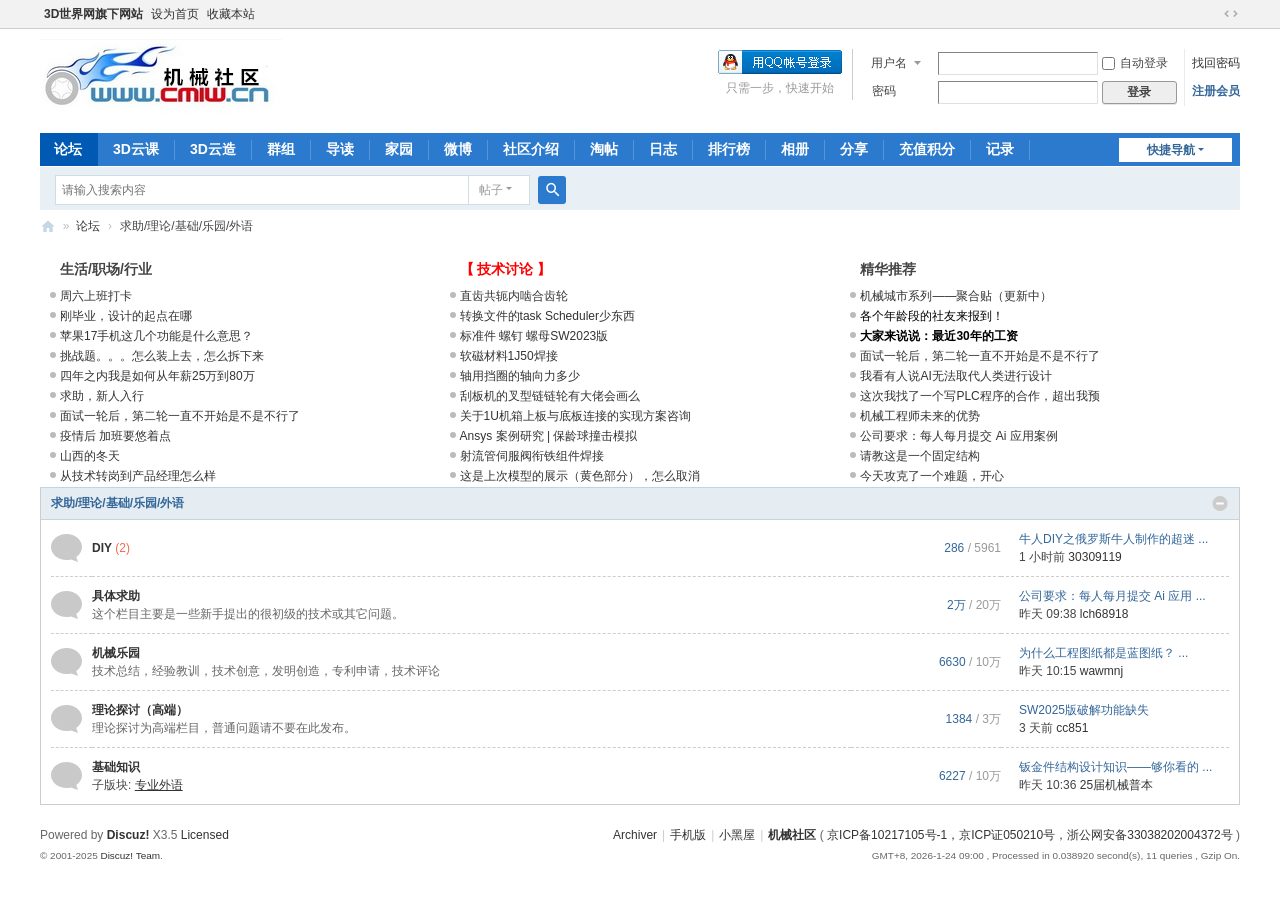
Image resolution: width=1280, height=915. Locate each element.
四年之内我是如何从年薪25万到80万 (157, 376)
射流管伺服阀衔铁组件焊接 (532, 456)
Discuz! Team (130, 855)
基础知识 (116, 767)
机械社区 (48, 226)
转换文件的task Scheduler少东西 (547, 316)
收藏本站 (231, 14)
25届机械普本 (1116, 785)
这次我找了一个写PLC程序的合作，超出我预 (979, 396)
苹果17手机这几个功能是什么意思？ (156, 336)
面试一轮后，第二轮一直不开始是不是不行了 (180, 416)
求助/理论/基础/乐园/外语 (117, 503)
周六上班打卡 (96, 296)
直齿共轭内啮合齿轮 (514, 296)
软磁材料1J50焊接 (509, 356)
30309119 (1094, 557)
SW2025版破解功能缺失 (1084, 710)
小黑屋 (737, 835)
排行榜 (729, 149)
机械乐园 (116, 653)
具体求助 (116, 596)
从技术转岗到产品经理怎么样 (138, 476)
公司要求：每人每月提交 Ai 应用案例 (958, 436)
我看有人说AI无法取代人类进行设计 (955, 376)
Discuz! (128, 835)
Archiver (635, 835)
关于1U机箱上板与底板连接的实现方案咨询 (575, 416)
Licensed (205, 835)
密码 (884, 91)
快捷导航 (1171, 150)
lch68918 (1104, 614)
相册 (795, 149)
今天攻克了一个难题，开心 (932, 476)
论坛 (68, 149)
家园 (399, 149)
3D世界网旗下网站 (93, 14)
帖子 (491, 190)
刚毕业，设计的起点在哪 (126, 316)
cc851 (1072, 728)
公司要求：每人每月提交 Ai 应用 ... (1112, 596)
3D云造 (213, 149)
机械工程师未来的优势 (920, 416)
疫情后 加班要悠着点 (115, 436)
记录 (1000, 149)
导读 (340, 149)
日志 (663, 149)
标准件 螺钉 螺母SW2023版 (534, 336)
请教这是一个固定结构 (920, 456)
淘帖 (604, 149)
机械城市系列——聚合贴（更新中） (956, 296)
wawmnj (1101, 671)
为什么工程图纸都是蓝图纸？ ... (1103, 653)
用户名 (889, 63)
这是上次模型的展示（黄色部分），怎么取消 (580, 476)
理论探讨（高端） (140, 710)
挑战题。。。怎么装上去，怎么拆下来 (162, 356)
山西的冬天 (90, 456)
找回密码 (1216, 63)
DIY (102, 548)
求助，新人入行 (102, 396)
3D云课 (136, 149)
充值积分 (927, 149)
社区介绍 (531, 149)
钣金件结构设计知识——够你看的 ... (1115, 767)
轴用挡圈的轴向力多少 (520, 376)
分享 (854, 149)
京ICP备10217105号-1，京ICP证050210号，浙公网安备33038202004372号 (1030, 835)
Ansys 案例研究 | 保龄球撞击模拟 (549, 436)
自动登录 (1135, 63)
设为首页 (175, 14)
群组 (281, 149)
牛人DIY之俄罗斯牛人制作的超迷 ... (1113, 539)
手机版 (688, 835)
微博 (458, 149)
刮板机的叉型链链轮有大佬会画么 (550, 396)
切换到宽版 (1231, 14)
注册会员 (1216, 91)
